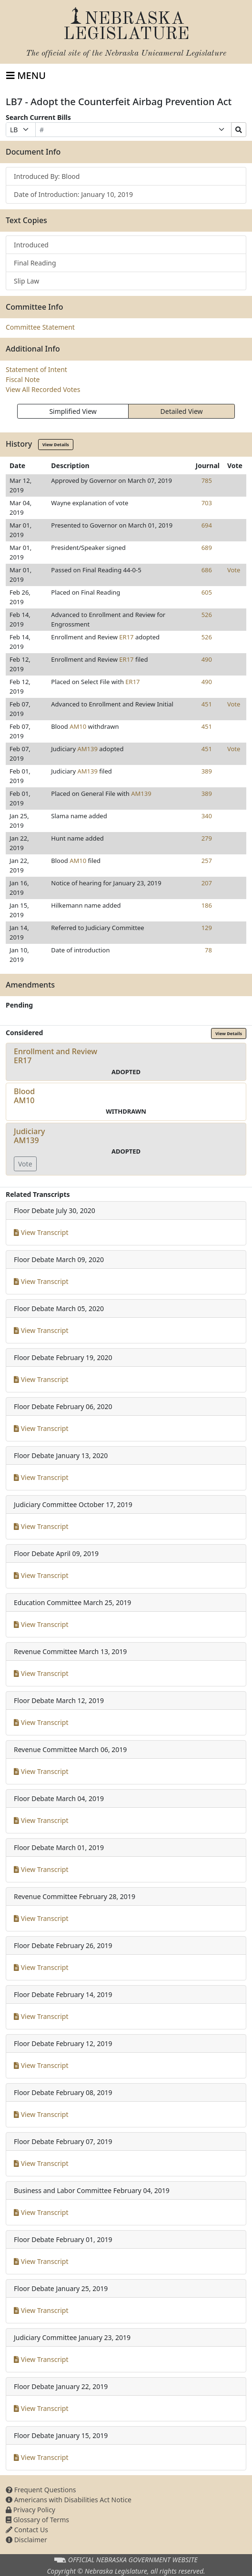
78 (208, 950)
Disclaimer (26, 2539)
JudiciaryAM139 (29, 1136)
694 (207, 525)
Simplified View (72, 411)
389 (207, 771)
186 (207, 905)
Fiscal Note (23, 379)
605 (207, 592)
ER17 (126, 637)
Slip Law (26, 280)
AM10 (78, 726)
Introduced (31, 244)
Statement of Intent (36, 369)
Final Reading (35, 262)
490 (207, 659)
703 (207, 503)
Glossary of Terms (37, 2519)
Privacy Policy (30, 2509)
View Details (55, 444)
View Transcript (41, 1232)
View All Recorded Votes (43, 389)
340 (207, 816)
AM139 (87, 748)
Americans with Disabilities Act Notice (68, 2499)
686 (207, 570)
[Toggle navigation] (26, 76)
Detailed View (182, 411)
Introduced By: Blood (47, 176)
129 (207, 927)
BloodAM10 (24, 1096)
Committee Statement (40, 327)
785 (207, 480)
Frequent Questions (41, 2489)
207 (207, 883)
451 (207, 704)
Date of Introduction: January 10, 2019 (73, 194)
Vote (233, 570)
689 (207, 547)
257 (207, 860)
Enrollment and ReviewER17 (55, 1056)
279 (207, 838)
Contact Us (27, 2529)
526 (207, 614)
